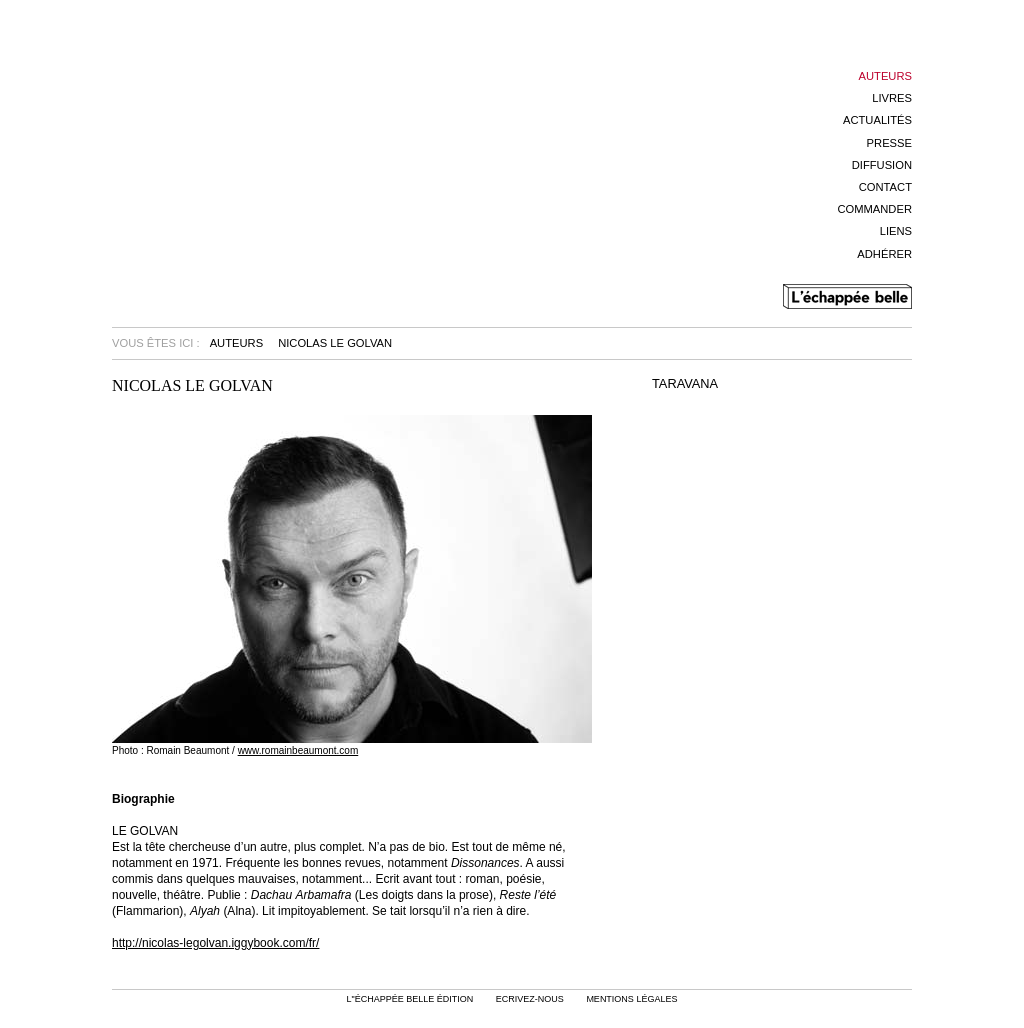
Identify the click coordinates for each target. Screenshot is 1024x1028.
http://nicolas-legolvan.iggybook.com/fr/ (215, 943)
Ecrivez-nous (530, 999)
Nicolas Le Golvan (335, 343)
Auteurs (885, 76)
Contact (885, 187)
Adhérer (884, 254)
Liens (896, 231)
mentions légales (631, 999)
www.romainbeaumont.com (298, 750)
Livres (892, 98)
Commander (874, 209)
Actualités (877, 120)
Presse (889, 143)
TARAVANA (685, 384)
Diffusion (882, 165)
